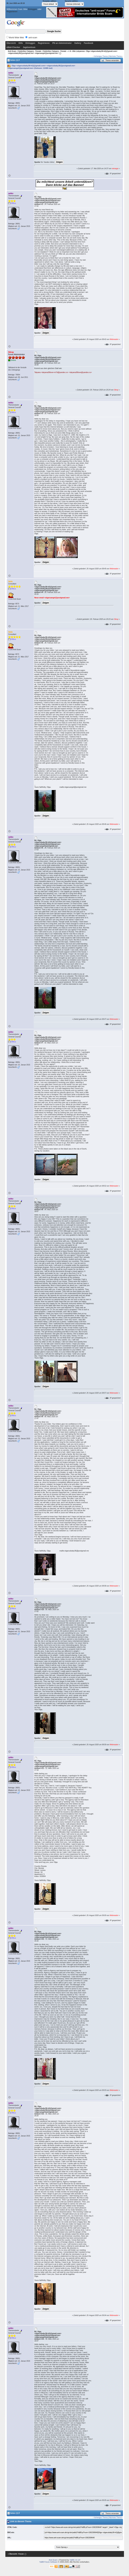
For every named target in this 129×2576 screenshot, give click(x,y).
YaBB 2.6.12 (75, 2560)
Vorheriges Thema (101, 56)
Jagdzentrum (29, 47)
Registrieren (12, 11)
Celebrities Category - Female (29, 51)
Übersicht (11, 43)
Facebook (88, 43)
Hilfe (20, 43)
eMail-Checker (13, 47)
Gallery (77, 43)
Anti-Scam (12, 51)
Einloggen (32, 9)
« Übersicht (12, 2554)
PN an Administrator (62, 43)
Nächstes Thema (115, 56)
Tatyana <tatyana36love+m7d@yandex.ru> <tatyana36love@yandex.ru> (63, 372)
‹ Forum (20, 2554)
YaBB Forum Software (48, 2562)
